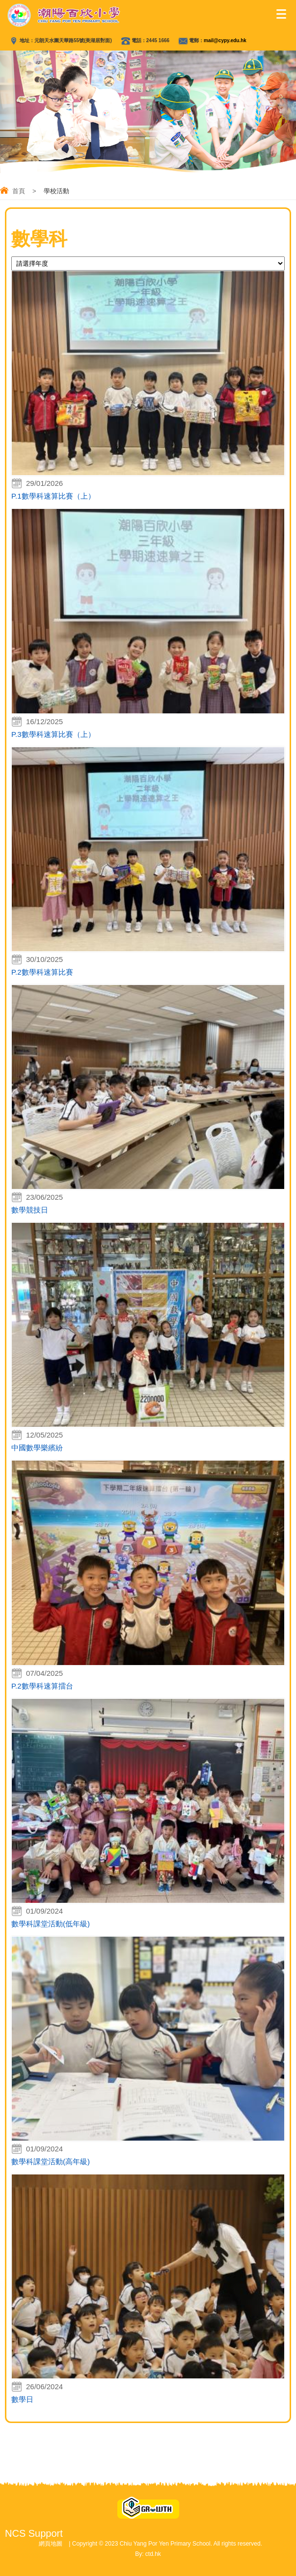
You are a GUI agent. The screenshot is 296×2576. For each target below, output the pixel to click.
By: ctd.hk (148, 2554)
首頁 (18, 191)
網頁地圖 (50, 2543)
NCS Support (34, 2533)
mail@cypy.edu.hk (225, 40)
